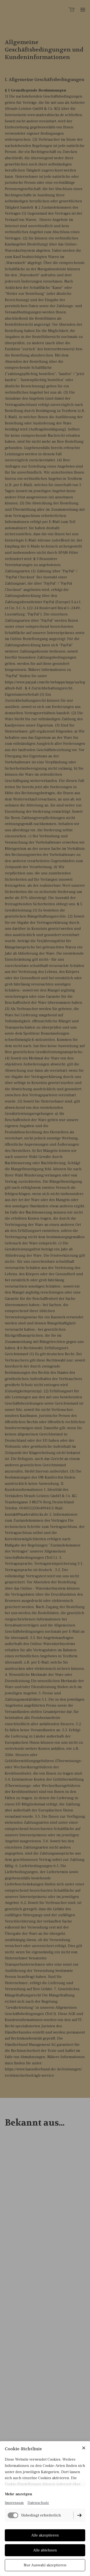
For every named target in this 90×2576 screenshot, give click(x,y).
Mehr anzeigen (18, 2494)
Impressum (14, 2502)
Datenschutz (38, 2502)
